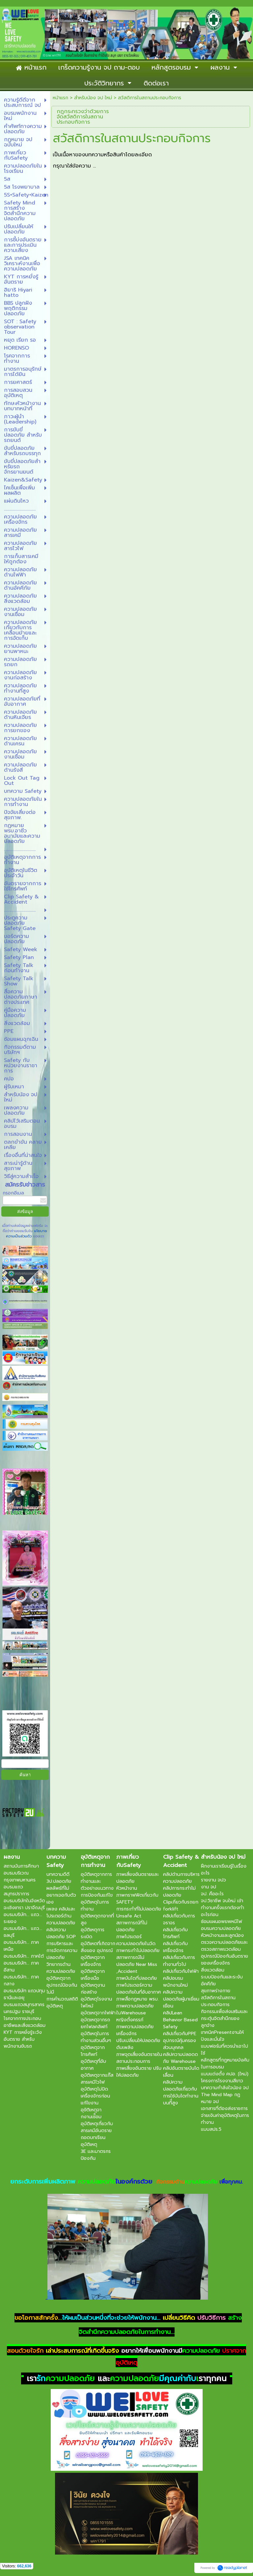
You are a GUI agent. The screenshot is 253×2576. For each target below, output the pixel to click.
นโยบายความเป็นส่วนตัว (26, 1233)
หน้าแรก (60, 97)
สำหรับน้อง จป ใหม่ (93, 97)
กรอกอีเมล (13, 1193)
